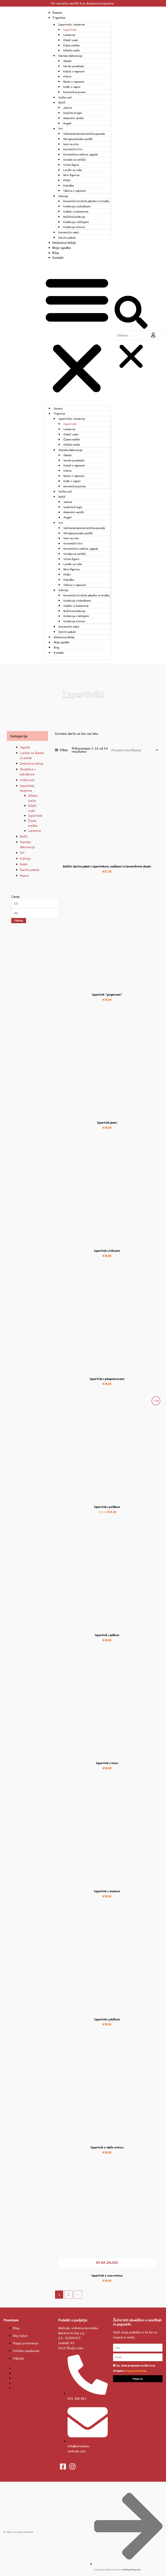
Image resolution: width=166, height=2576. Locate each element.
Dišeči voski (70, 40)
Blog (56, 252)
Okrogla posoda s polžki (78, 139)
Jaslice (67, 107)
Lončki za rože (72, 170)
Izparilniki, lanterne (71, 24)
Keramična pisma (74, 92)
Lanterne (69, 34)
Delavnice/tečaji (65, 242)
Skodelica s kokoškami (28, 767)
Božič (61, 102)
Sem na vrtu (70, 144)
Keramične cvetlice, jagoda (80, 154)
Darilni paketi (67, 237)
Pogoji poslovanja (25, 2338)
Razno (24, 871)
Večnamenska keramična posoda (83, 133)
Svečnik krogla (72, 112)
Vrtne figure (71, 164)
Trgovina (59, 17)
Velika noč (64, 97)
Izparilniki (69, 29)
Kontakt (58, 257)
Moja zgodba (62, 247)
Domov (58, 12)
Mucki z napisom (73, 81)
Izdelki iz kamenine (75, 211)
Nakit (24, 859)
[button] (77, 332)
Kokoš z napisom (73, 71)
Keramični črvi (72, 149)
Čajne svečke (71, 45)
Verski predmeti (73, 66)
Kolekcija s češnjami (76, 222)
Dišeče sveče (71, 50)
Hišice (67, 76)
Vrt (60, 128)
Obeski (67, 61)
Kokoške (68, 185)
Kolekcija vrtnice (74, 227)
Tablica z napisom (74, 190)
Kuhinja (63, 196)
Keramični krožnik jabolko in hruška (86, 201)
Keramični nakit (68, 232)
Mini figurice (71, 175)
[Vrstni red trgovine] (134, 746)
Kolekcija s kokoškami (76, 206)
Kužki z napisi (71, 86)
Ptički (66, 180)
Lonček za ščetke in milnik (32, 751)
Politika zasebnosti (26, 2346)
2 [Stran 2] (68, 2290)
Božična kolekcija (74, 216)
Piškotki (18, 2353)
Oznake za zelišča (74, 159)
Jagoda (25, 742)
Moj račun (20, 2331)
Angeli (67, 123)
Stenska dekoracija (70, 55)
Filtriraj (18, 916)
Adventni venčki (73, 118)
